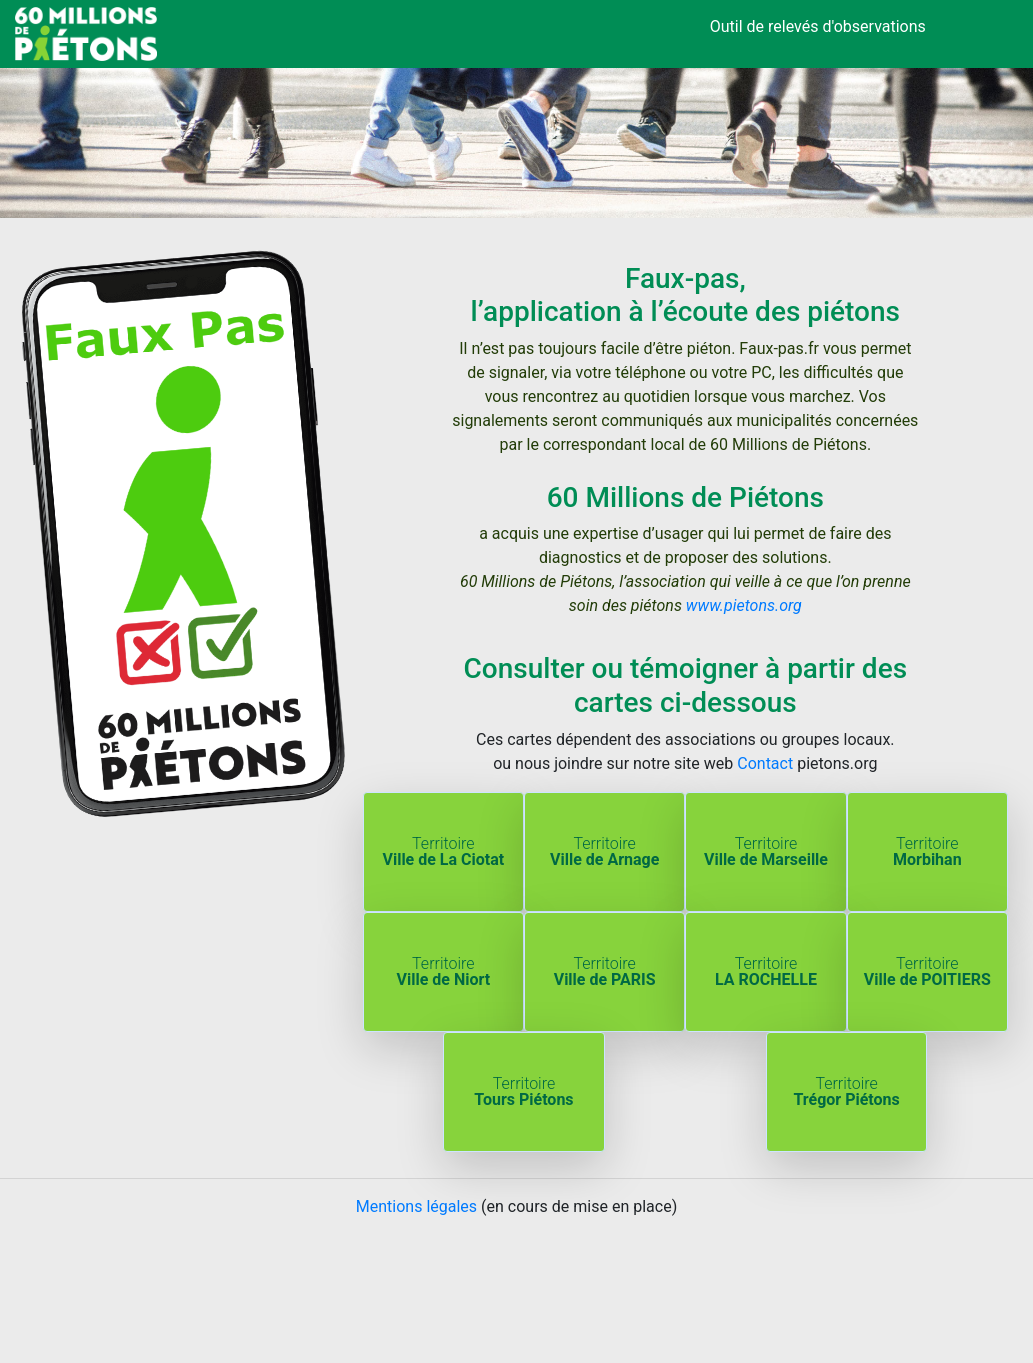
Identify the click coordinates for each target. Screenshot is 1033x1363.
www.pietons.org (744, 605)
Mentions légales (416, 1206)
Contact (765, 763)
